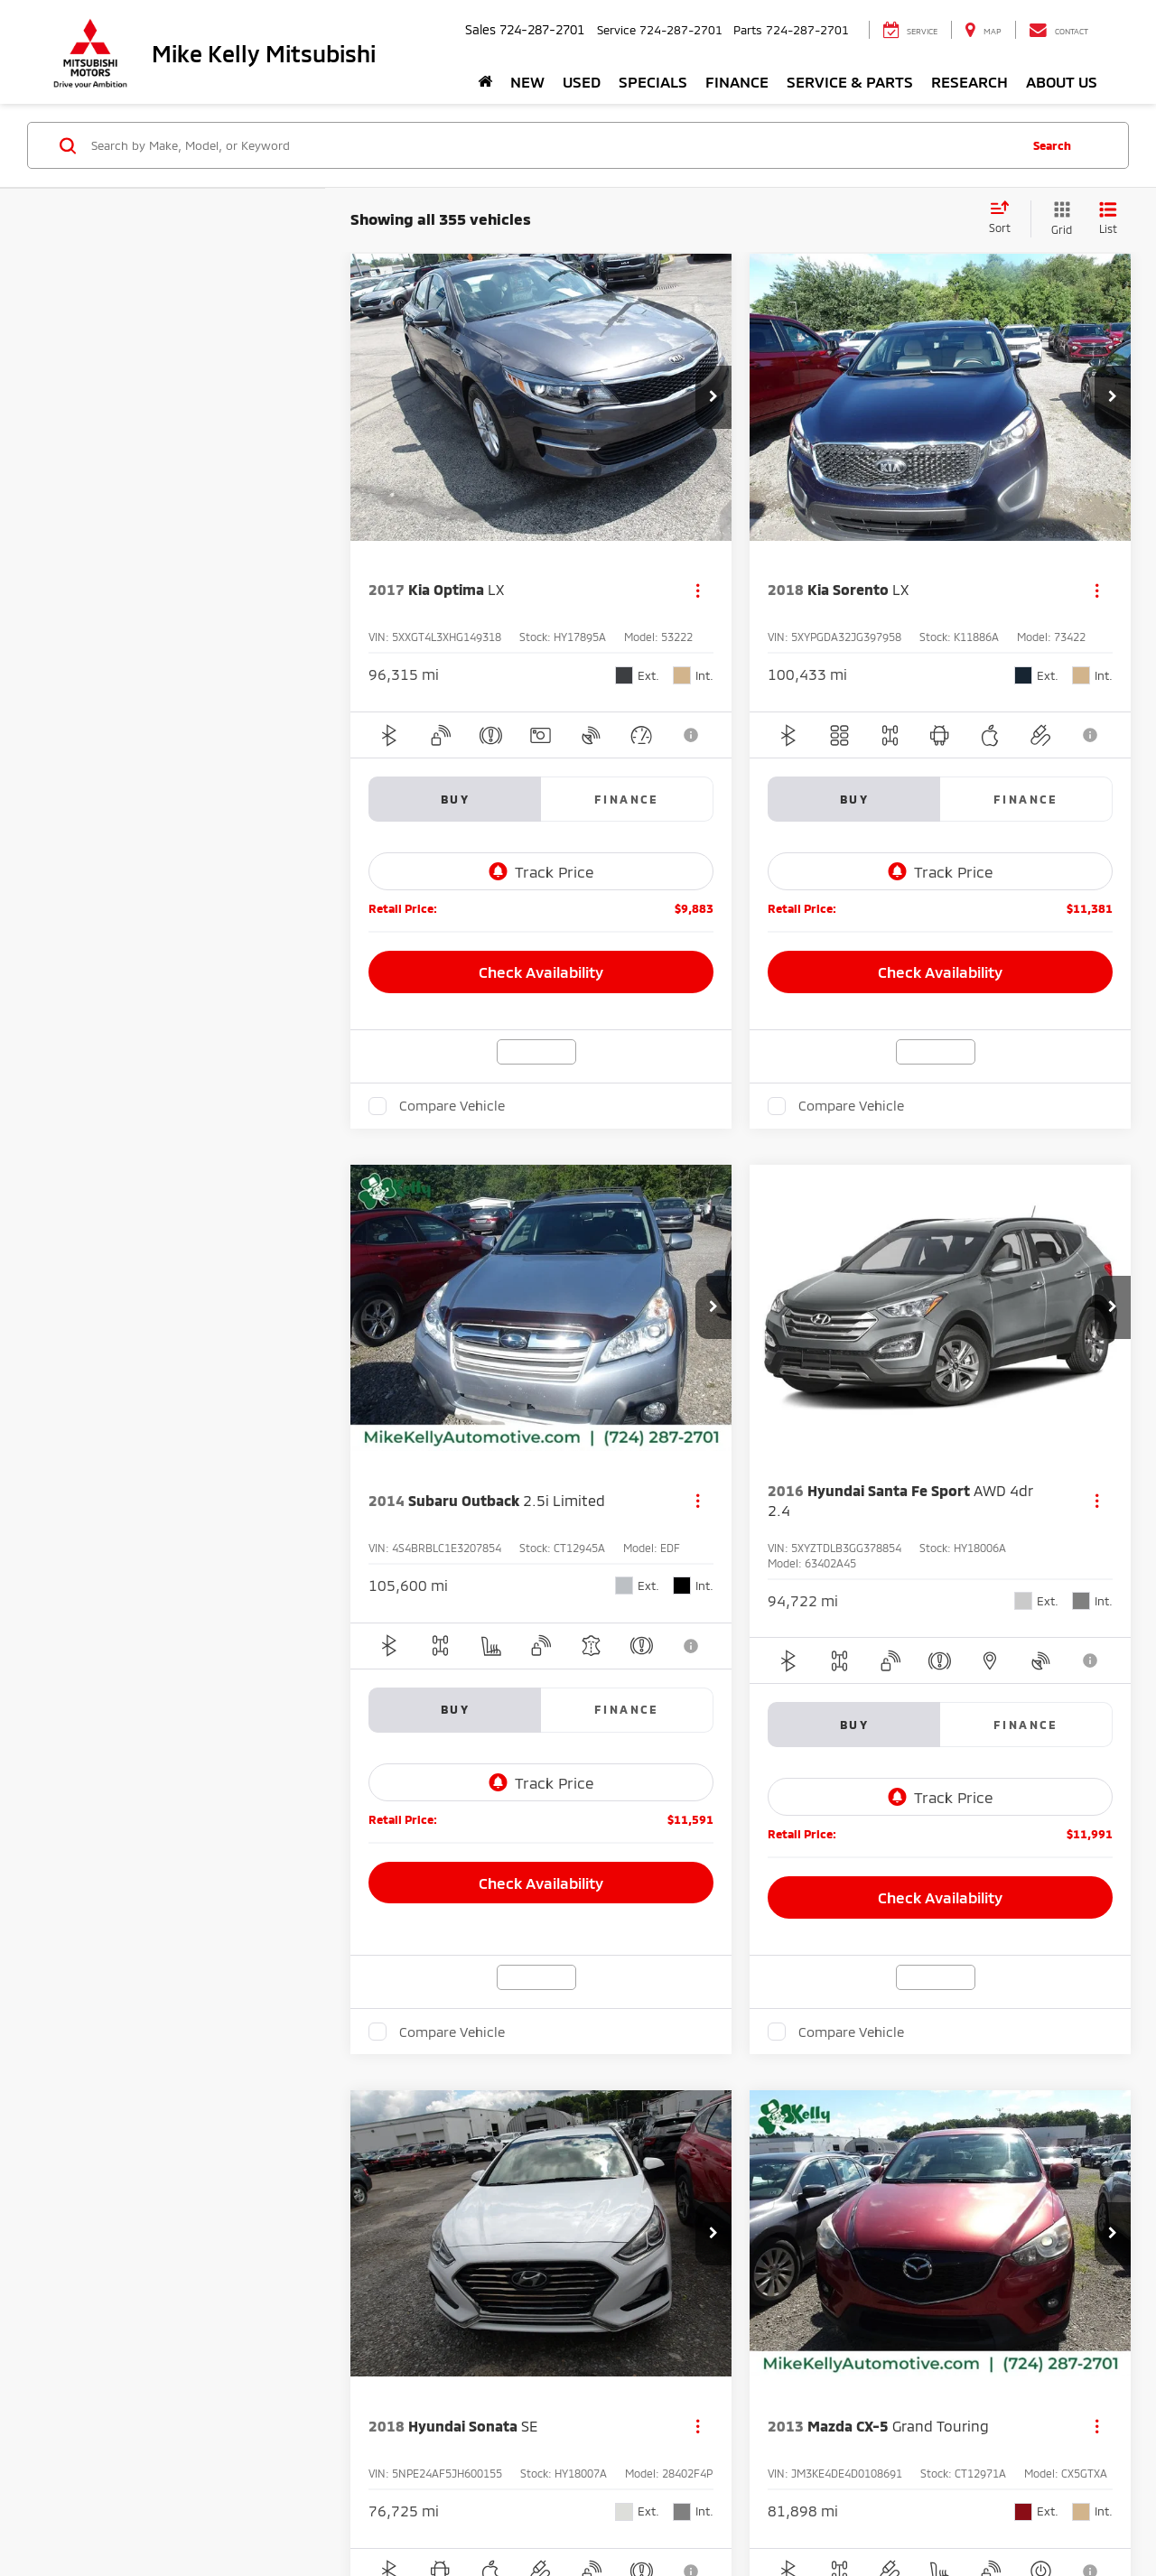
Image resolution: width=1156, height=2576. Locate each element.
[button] (713, 397)
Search (1052, 145)
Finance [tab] (626, 799)
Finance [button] (737, 81)
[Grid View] (1058, 218)
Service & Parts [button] (850, 81)
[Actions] (697, 590)
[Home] (485, 81)
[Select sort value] (1005, 218)
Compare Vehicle (452, 1105)
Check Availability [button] (541, 972)
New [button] (527, 81)
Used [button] (582, 81)
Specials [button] (653, 81)
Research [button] (969, 81)
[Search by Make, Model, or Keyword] (552, 145)
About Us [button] (1061, 81)
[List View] (1108, 218)
